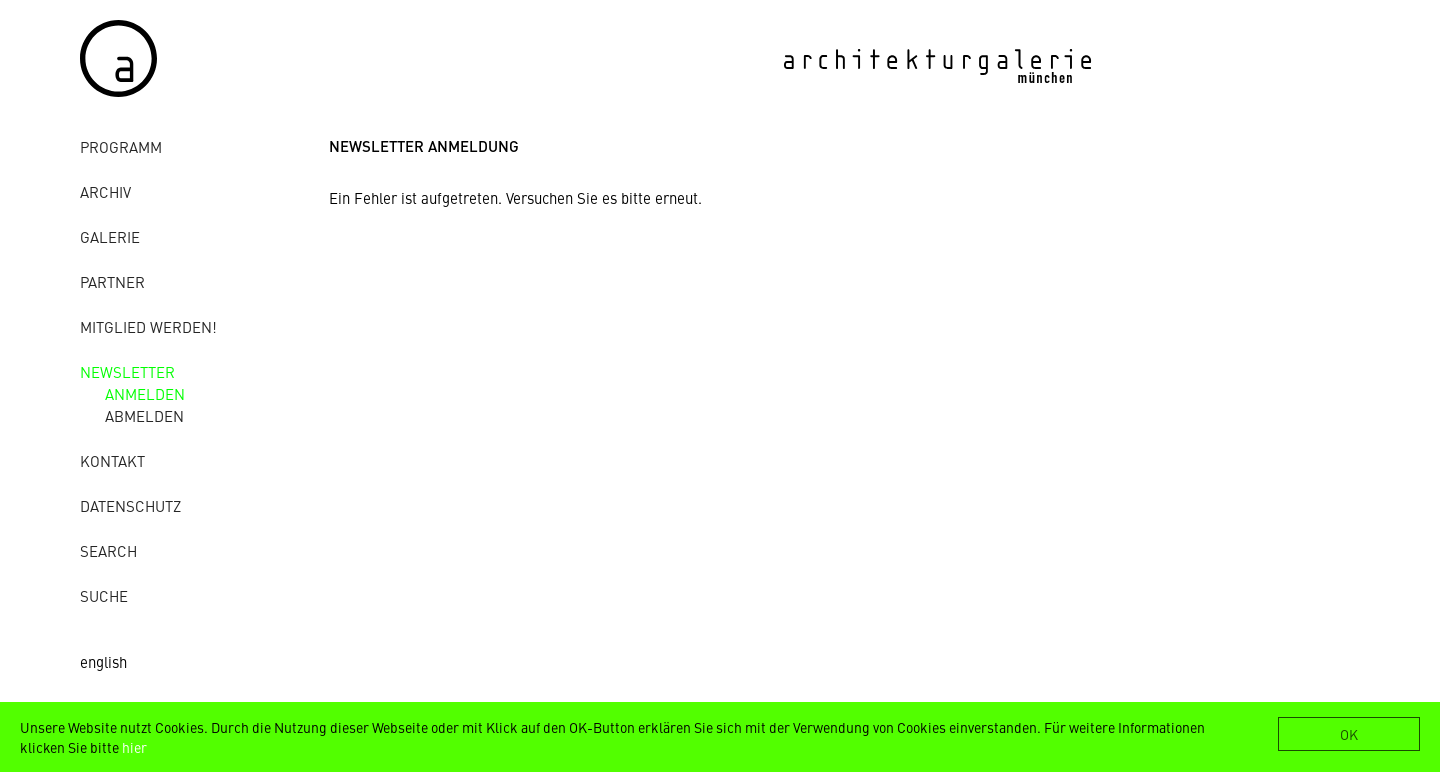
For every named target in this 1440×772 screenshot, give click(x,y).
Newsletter (127, 371)
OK (1349, 734)
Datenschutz (130, 505)
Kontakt (112, 460)
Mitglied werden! (148, 326)
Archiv (105, 191)
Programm (121, 146)
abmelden (144, 415)
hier (134, 747)
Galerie (110, 236)
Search (108, 550)
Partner (112, 281)
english (103, 661)
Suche (104, 595)
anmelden (145, 393)
